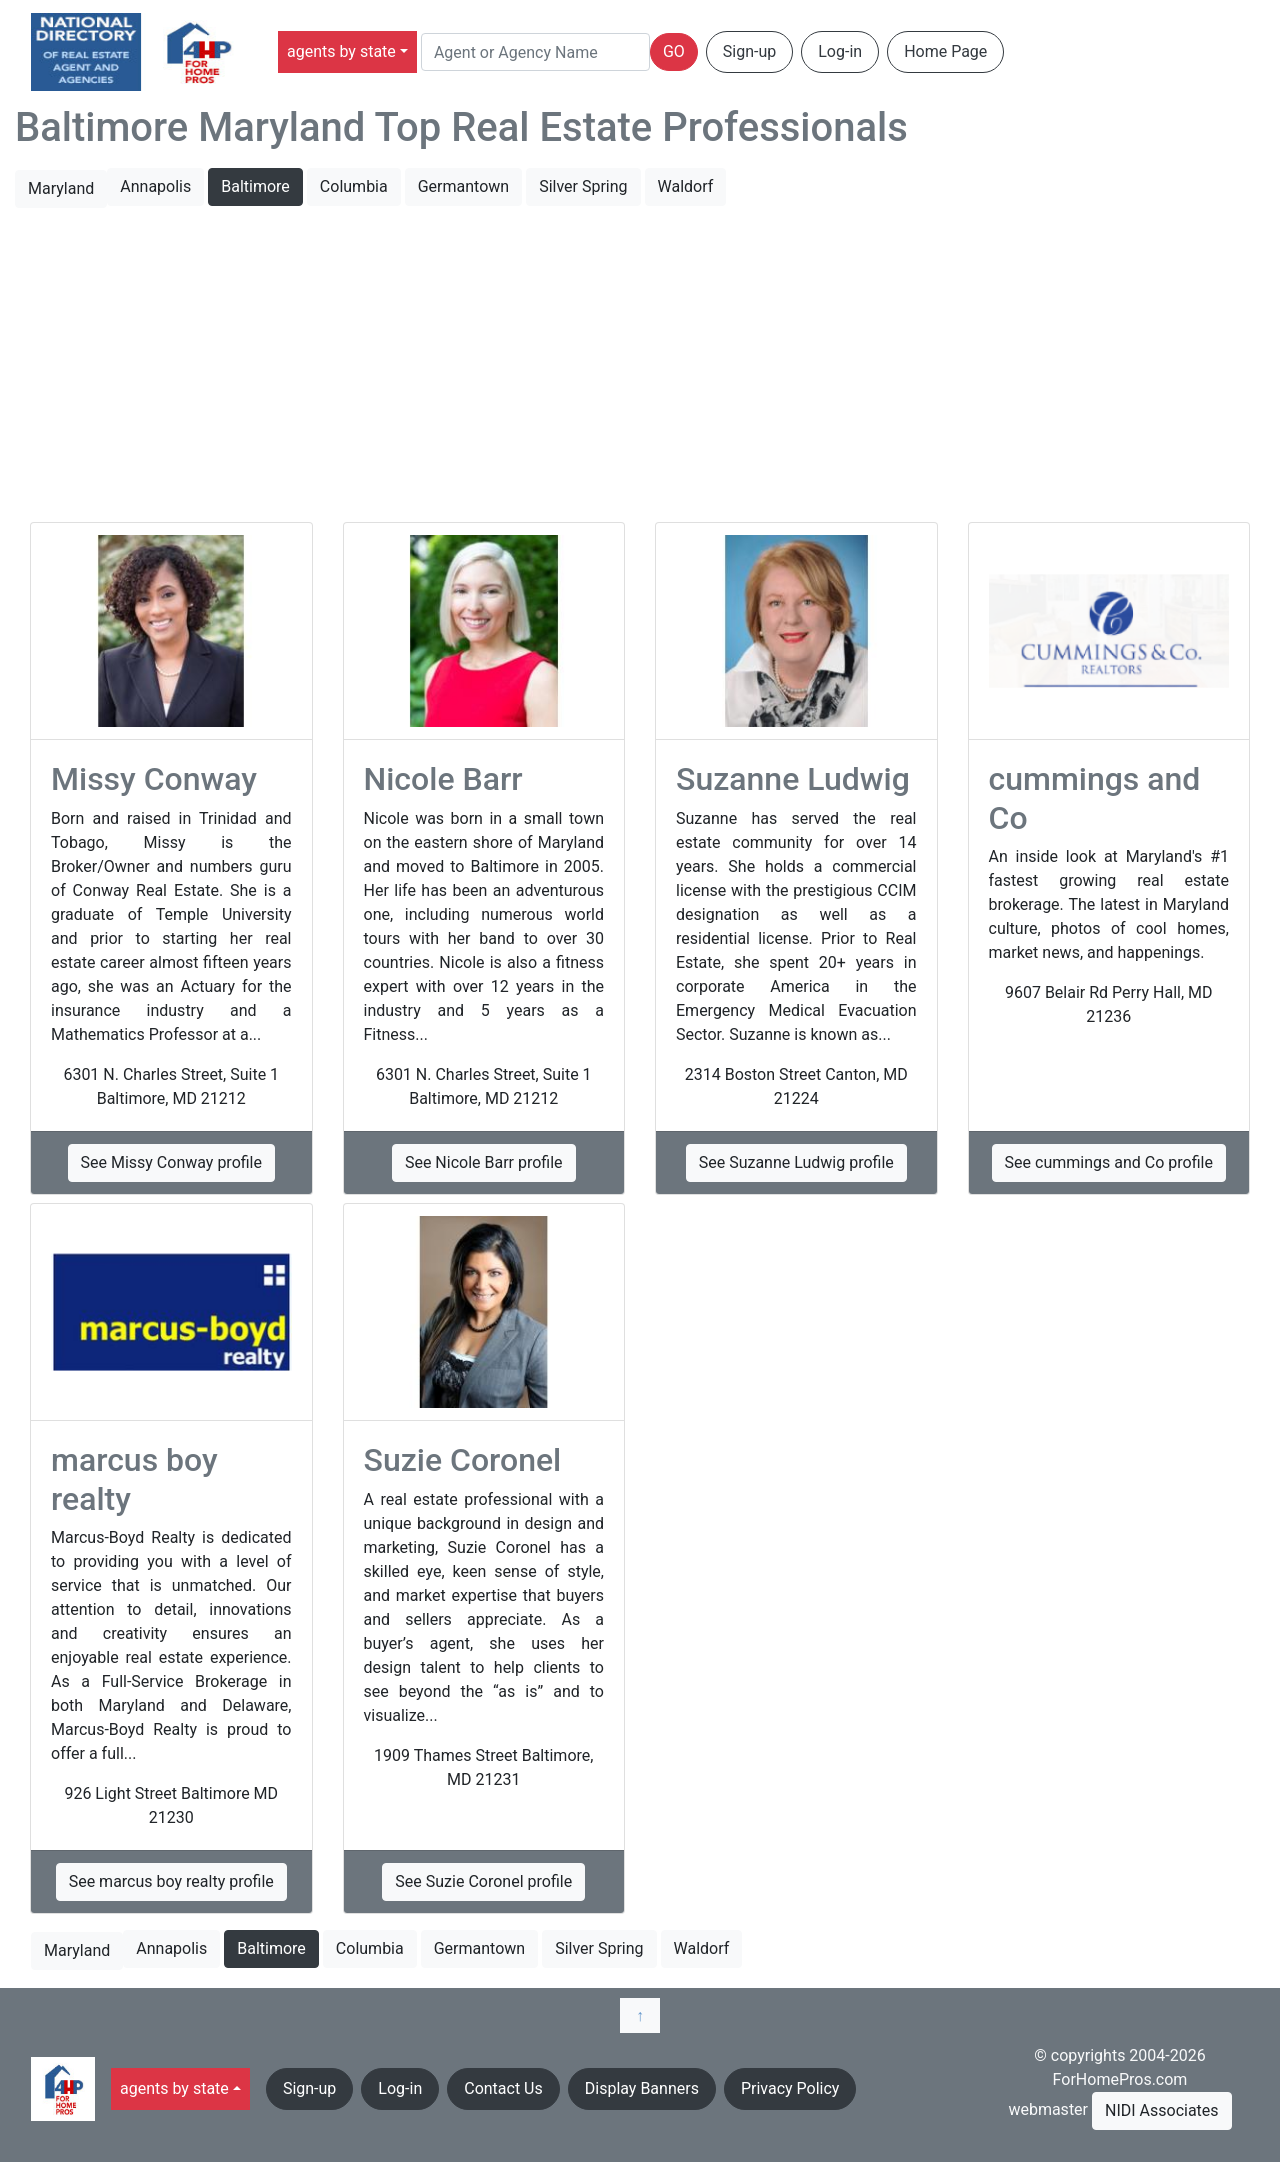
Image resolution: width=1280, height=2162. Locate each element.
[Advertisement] (640, 366)
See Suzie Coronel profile (483, 1881)
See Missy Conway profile (172, 1162)
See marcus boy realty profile (171, 1881)
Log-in (840, 51)
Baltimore (255, 186)
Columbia (354, 186)
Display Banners (642, 2088)
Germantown (463, 186)
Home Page (945, 51)
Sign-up (749, 51)
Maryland (61, 188)
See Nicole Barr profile (484, 1162)
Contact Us (503, 2088)
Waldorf (686, 186)
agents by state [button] (341, 51)
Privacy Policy (790, 2088)
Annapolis (155, 186)
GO (674, 51)
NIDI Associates (1162, 2110)
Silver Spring (583, 186)
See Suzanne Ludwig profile (796, 1162)
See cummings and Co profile (1109, 1162)
